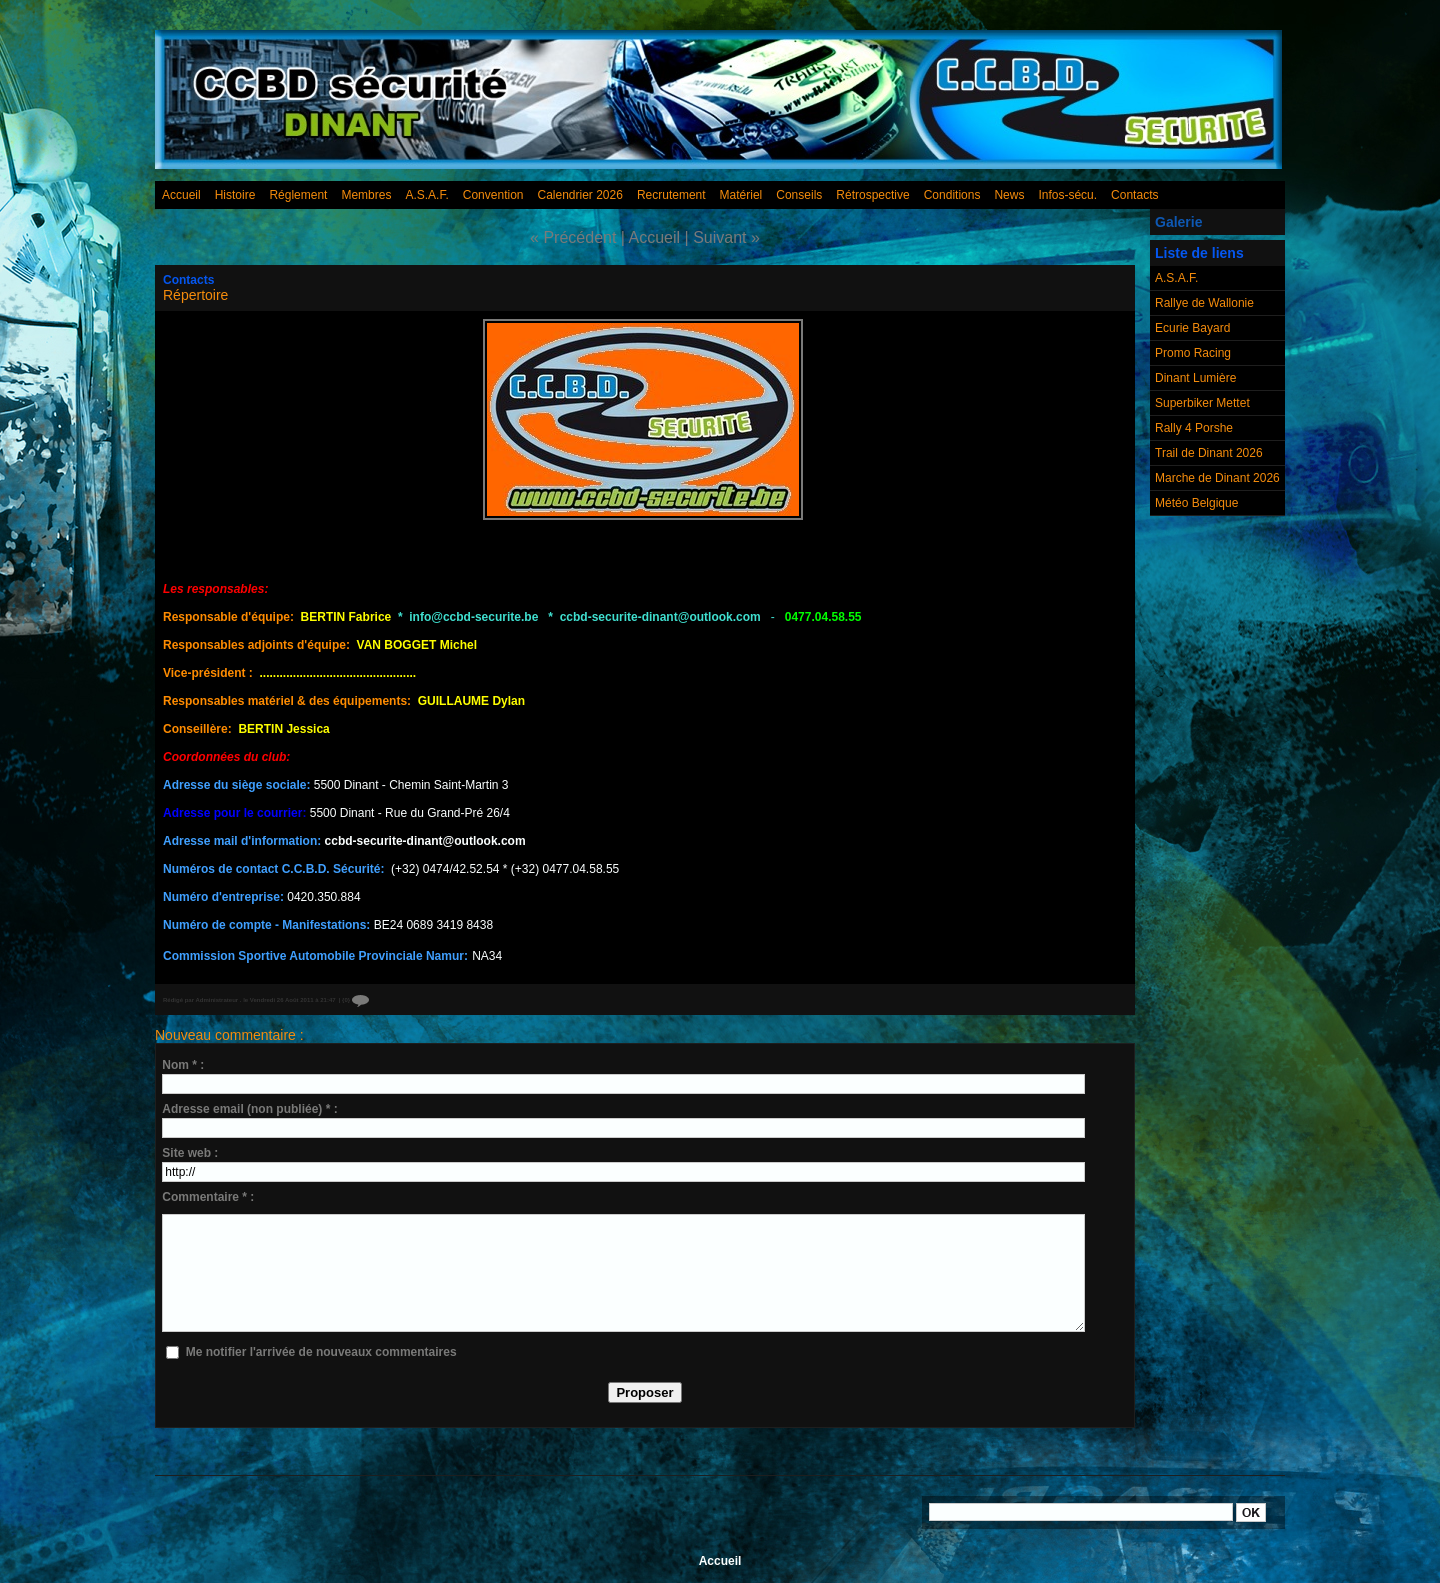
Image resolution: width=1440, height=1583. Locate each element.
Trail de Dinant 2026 (1209, 453)
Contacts (1134, 195)
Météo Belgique (1196, 503)
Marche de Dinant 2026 (1217, 478)
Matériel (741, 195)
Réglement (298, 195)
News (1009, 195)
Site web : (190, 1153)
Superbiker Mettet (1202, 403)
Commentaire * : (208, 1197)
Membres (366, 195)
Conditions (952, 195)
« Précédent (573, 237)
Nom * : (183, 1065)
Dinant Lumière (1195, 378)
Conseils (799, 195)
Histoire (235, 195)
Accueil (181, 195)
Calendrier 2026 (580, 195)
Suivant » (726, 237)
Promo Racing (1193, 353)
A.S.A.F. (426, 195)
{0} (355, 1000)
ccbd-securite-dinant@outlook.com (425, 841)
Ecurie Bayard (1192, 328)
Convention (493, 195)
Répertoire (195, 295)
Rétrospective (872, 195)
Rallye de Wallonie (1204, 303)
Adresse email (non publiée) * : (249, 1109)
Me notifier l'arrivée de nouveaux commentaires (321, 1352)
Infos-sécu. (1067, 195)
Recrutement (671, 195)
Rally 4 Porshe (1194, 428)
